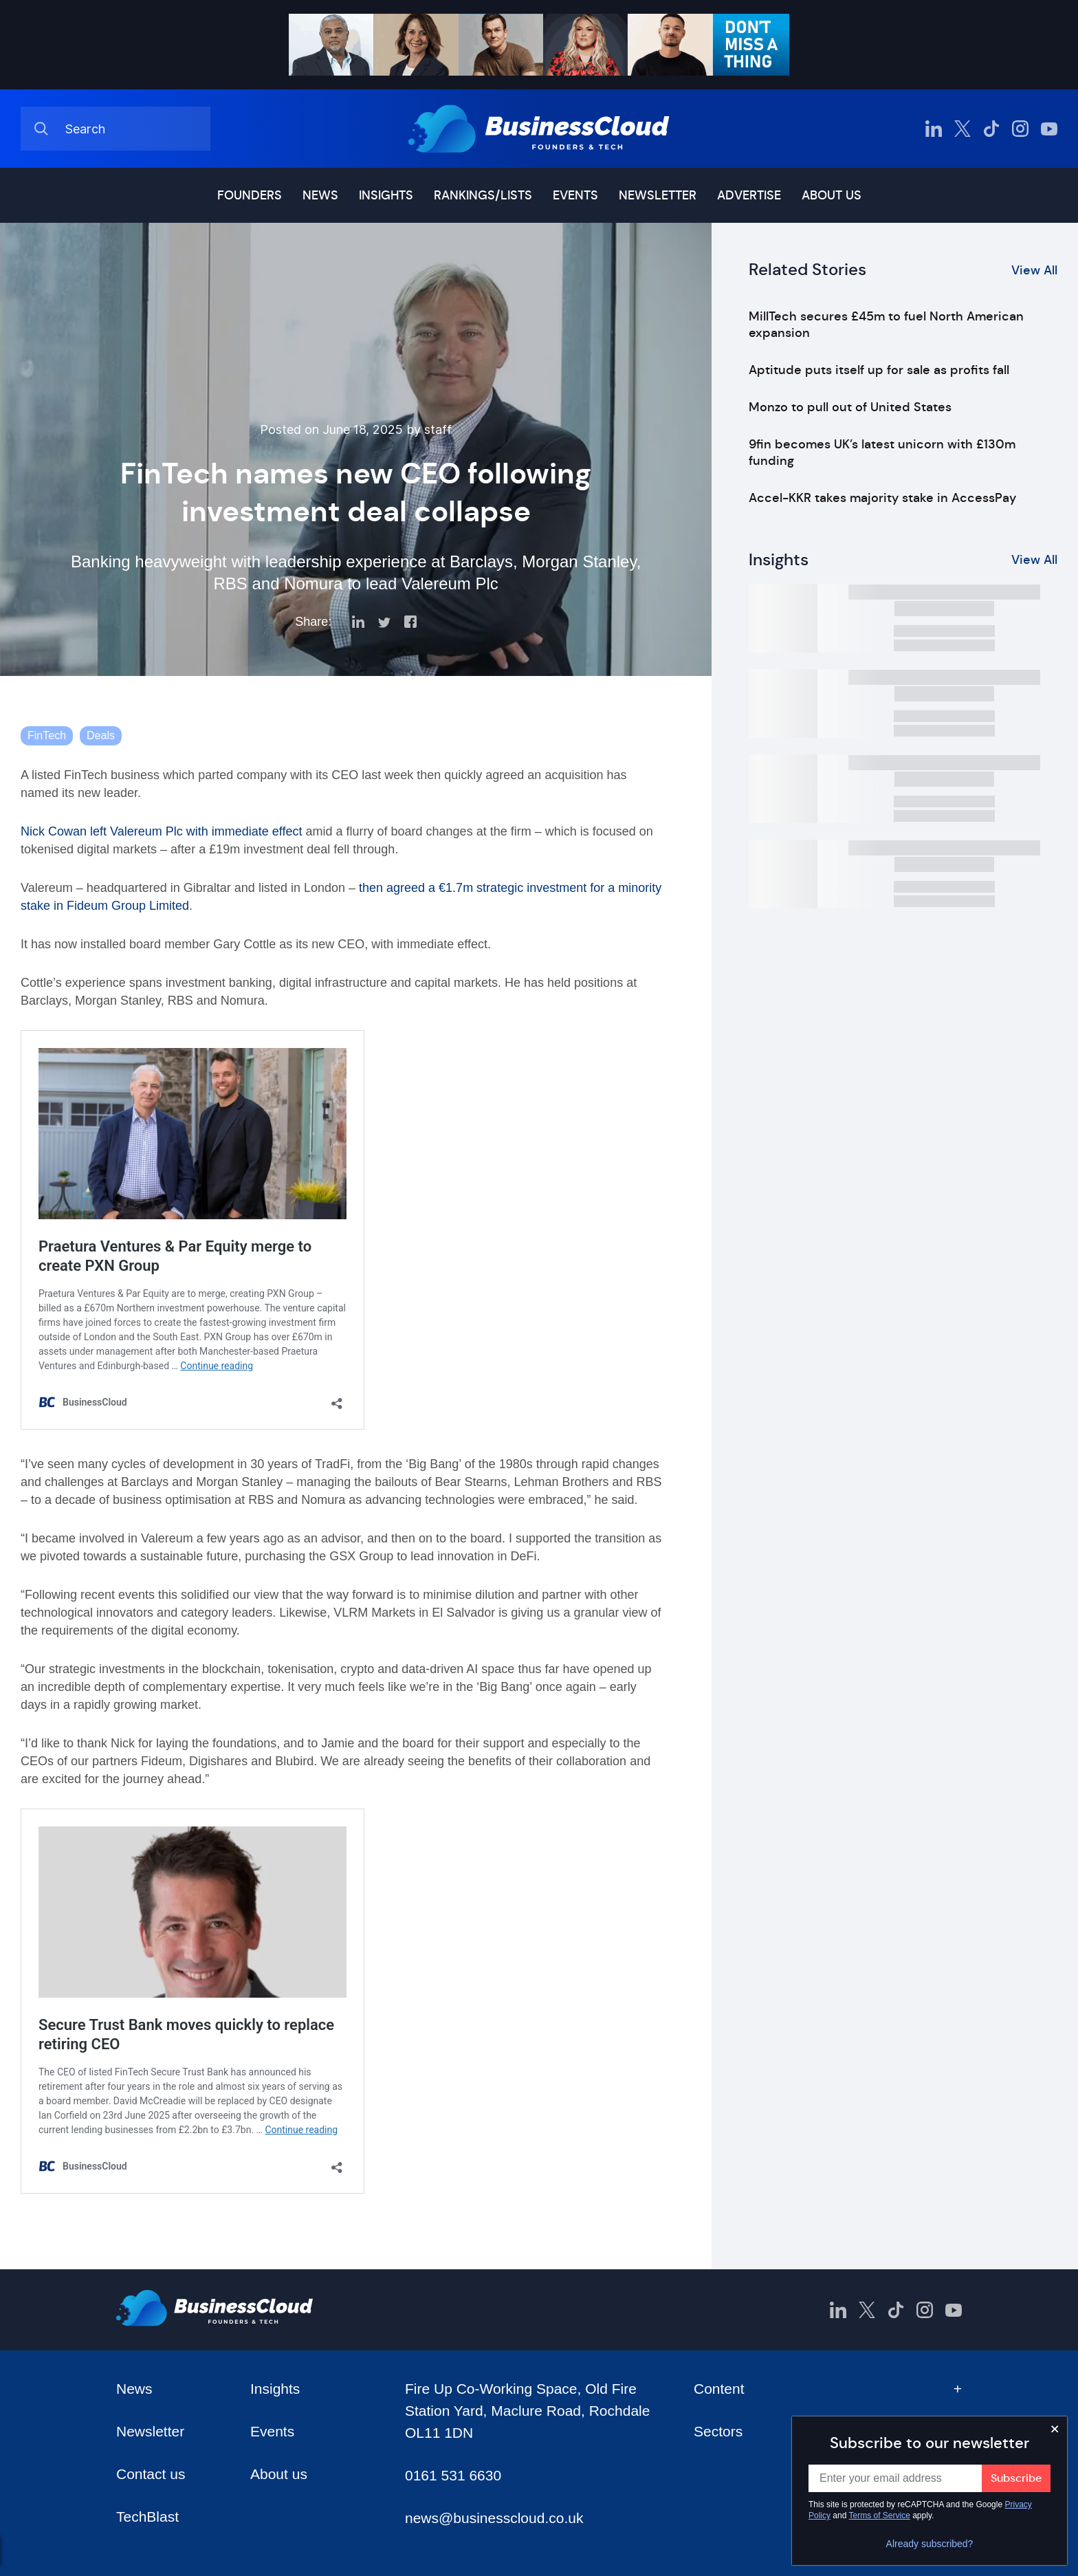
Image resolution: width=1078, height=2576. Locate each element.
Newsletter (657, 195)
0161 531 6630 (453, 2475)
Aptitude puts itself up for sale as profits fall (879, 370)
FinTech (47, 735)
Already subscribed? (930, 2543)
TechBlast (147, 2516)
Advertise (749, 195)
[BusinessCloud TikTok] (991, 128)
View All (1034, 270)
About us (831, 195)
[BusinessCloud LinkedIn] (933, 128)
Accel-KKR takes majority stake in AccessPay (882, 497)
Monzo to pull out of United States (850, 407)
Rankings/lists (483, 195)
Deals (101, 735)
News (320, 195)
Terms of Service (879, 2515)
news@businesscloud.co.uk (494, 2518)
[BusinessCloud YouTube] (1049, 128)
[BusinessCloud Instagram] (1020, 128)
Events (575, 195)
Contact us (150, 2474)
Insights (386, 195)
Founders (249, 195)
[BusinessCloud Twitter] (962, 128)
